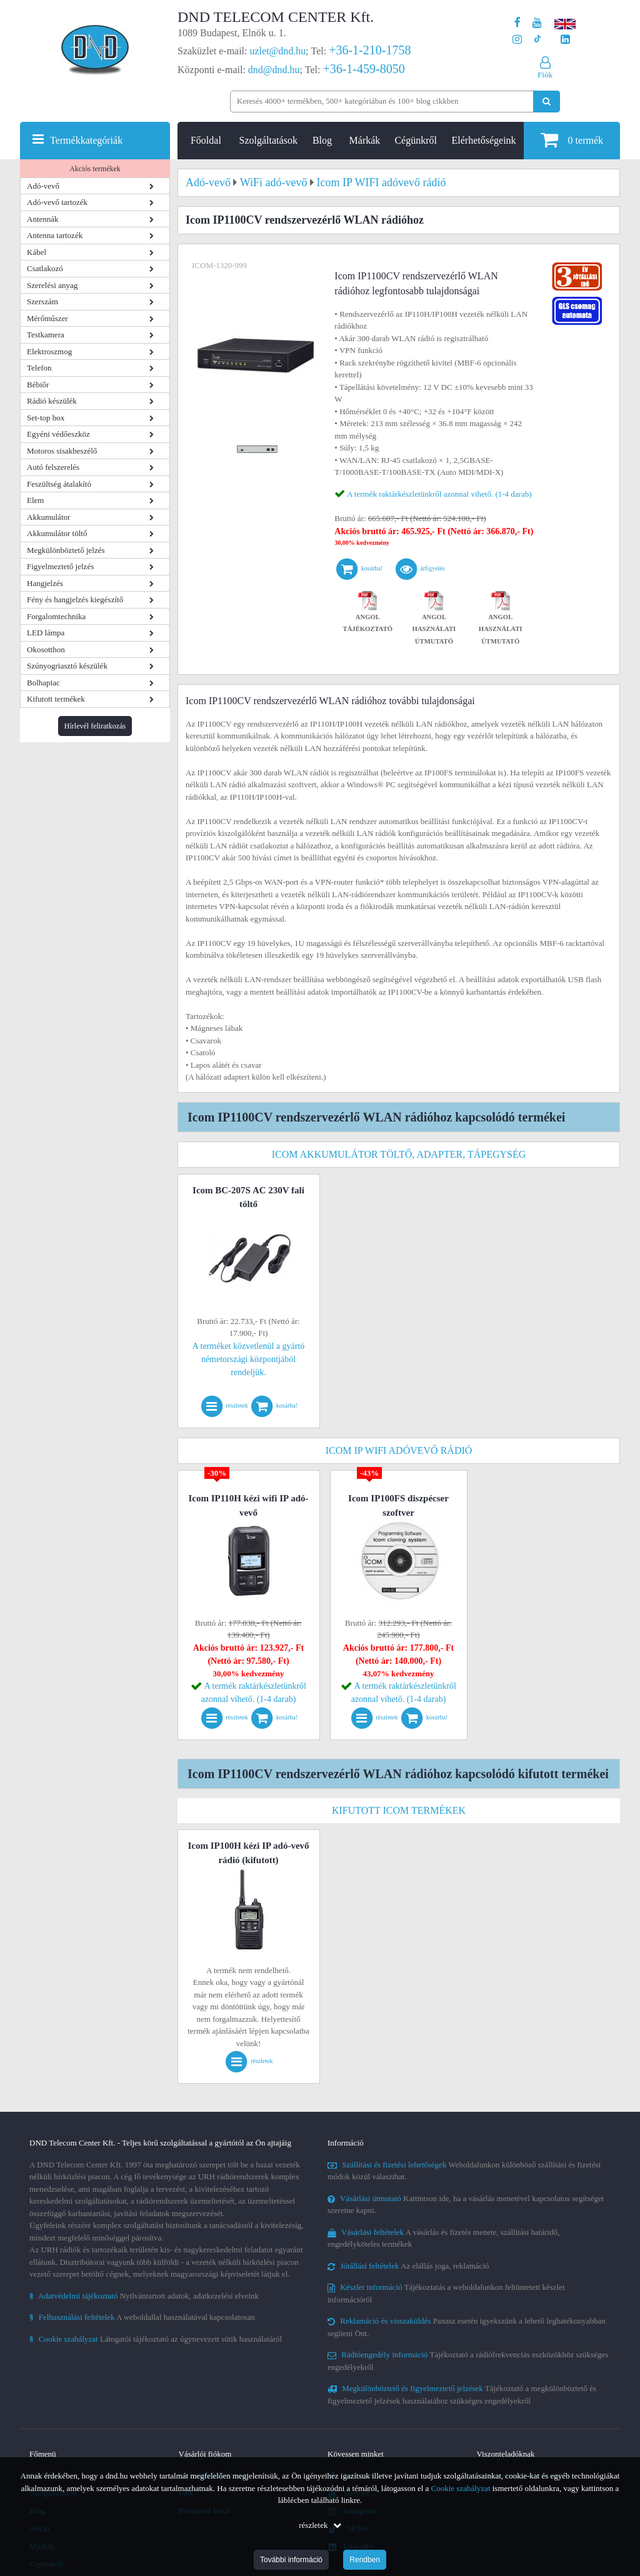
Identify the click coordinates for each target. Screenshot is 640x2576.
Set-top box (45, 417)
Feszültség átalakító (59, 484)
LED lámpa (45, 632)
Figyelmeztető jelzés (60, 566)
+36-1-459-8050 (363, 69)
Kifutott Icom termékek (399, 1810)
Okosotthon (46, 649)
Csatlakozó (45, 268)
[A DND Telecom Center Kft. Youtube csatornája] (537, 22)
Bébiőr (38, 384)
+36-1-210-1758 (370, 50)
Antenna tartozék (54, 235)
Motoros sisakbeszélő (62, 450)
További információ (291, 2559)
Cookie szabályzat (461, 2488)
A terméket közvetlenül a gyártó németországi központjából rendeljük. (248, 1359)
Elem (35, 500)
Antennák (43, 219)
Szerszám (42, 301)
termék (572, 139)
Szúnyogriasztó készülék (67, 665)
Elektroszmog (49, 351)
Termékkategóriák (86, 140)
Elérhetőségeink (484, 140)
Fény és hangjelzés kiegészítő (75, 599)
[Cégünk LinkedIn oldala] (565, 39)
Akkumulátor (48, 517)
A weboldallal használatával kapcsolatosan (142, 2317)
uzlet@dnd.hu (278, 51)
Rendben (364, 2559)
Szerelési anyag (52, 285)
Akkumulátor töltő (57, 533)
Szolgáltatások (268, 140)
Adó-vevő (43, 186)
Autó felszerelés (53, 467)
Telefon (39, 367)
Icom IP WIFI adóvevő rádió (399, 1450)
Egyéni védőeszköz (58, 434)
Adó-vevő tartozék (57, 202)
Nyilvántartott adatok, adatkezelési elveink (144, 2295)
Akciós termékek (95, 168)
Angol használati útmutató (434, 619)
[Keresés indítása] (546, 101)
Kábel (36, 252)
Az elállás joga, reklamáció (408, 2265)
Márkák (365, 140)
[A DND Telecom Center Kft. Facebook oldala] (517, 22)
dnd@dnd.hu (274, 69)
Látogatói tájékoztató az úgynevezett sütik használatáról (155, 2339)
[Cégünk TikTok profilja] (537, 39)
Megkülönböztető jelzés (66, 550)
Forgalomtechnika (56, 616)
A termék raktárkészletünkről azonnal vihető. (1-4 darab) (439, 494)
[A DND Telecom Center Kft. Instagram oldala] (517, 39)
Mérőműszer (47, 318)
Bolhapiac (43, 682)
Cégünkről (415, 140)
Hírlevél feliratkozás (95, 726)
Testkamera (45, 334)
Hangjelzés (45, 583)
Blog (322, 140)
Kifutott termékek (56, 699)
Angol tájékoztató (368, 613)
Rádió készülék (52, 400)
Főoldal (206, 140)
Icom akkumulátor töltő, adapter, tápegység (399, 1154)
